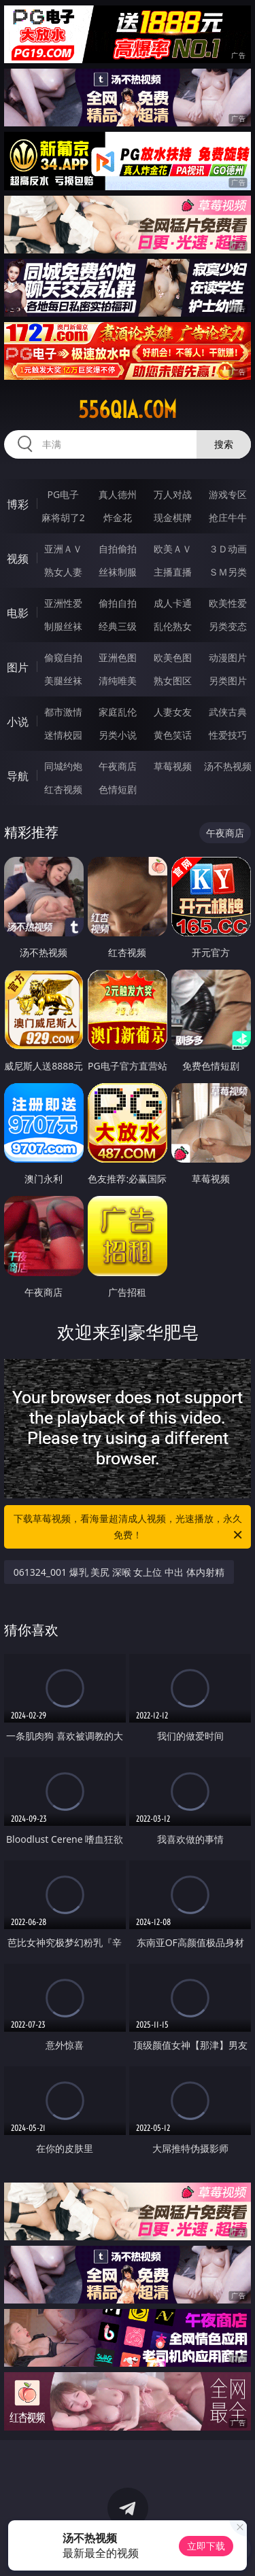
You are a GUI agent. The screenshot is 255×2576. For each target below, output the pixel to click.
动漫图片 (228, 657)
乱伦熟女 (173, 626)
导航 (18, 776)
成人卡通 (173, 603)
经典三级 (118, 626)
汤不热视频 (228, 766)
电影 (18, 612)
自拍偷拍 (118, 548)
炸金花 (117, 517)
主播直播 (173, 571)
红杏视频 (63, 789)
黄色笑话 (173, 734)
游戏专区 (228, 494)
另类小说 (118, 734)
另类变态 (228, 626)
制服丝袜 (63, 626)
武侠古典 (228, 711)
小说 (18, 721)
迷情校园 (63, 734)
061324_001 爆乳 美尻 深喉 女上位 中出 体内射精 (119, 1572)
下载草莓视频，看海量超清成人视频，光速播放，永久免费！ (129, 1527)
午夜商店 (118, 766)
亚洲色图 (118, 657)
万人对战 (173, 494)
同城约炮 (63, 766)
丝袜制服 (118, 571)
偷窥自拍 (63, 657)
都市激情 (63, 711)
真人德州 (118, 494)
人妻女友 (173, 711)
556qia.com (127, 409)
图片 (18, 667)
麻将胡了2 (63, 517)
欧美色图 (173, 657)
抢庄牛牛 (228, 517)
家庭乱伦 (118, 711)
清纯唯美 (118, 680)
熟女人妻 (63, 571)
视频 (18, 558)
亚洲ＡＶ (63, 548)
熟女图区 (173, 680)
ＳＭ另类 (228, 571)
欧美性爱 (228, 603)
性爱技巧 (228, 734)
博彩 (18, 504)
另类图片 (228, 680)
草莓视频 (173, 766)
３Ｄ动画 (228, 548)
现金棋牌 (173, 517)
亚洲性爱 (63, 603)
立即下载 (206, 2545)
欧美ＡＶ (173, 548)
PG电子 (63, 494)
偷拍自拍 (118, 603)
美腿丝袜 (63, 680)
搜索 (223, 444)
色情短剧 (118, 789)
